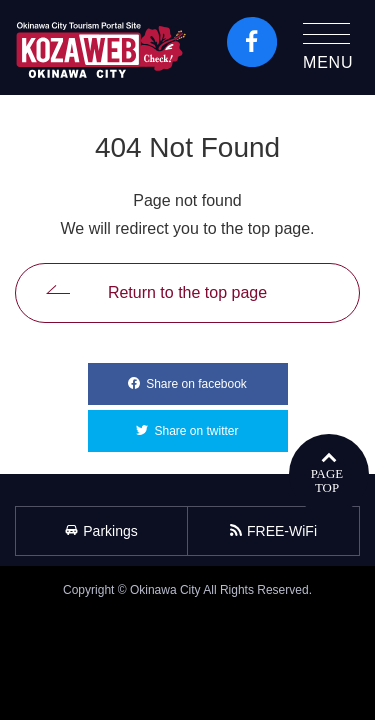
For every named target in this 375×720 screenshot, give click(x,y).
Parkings (101, 531)
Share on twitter (220, 424)
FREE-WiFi (273, 531)
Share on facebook (216, 377)
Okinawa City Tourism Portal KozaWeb (101, 47)
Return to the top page (187, 292)
